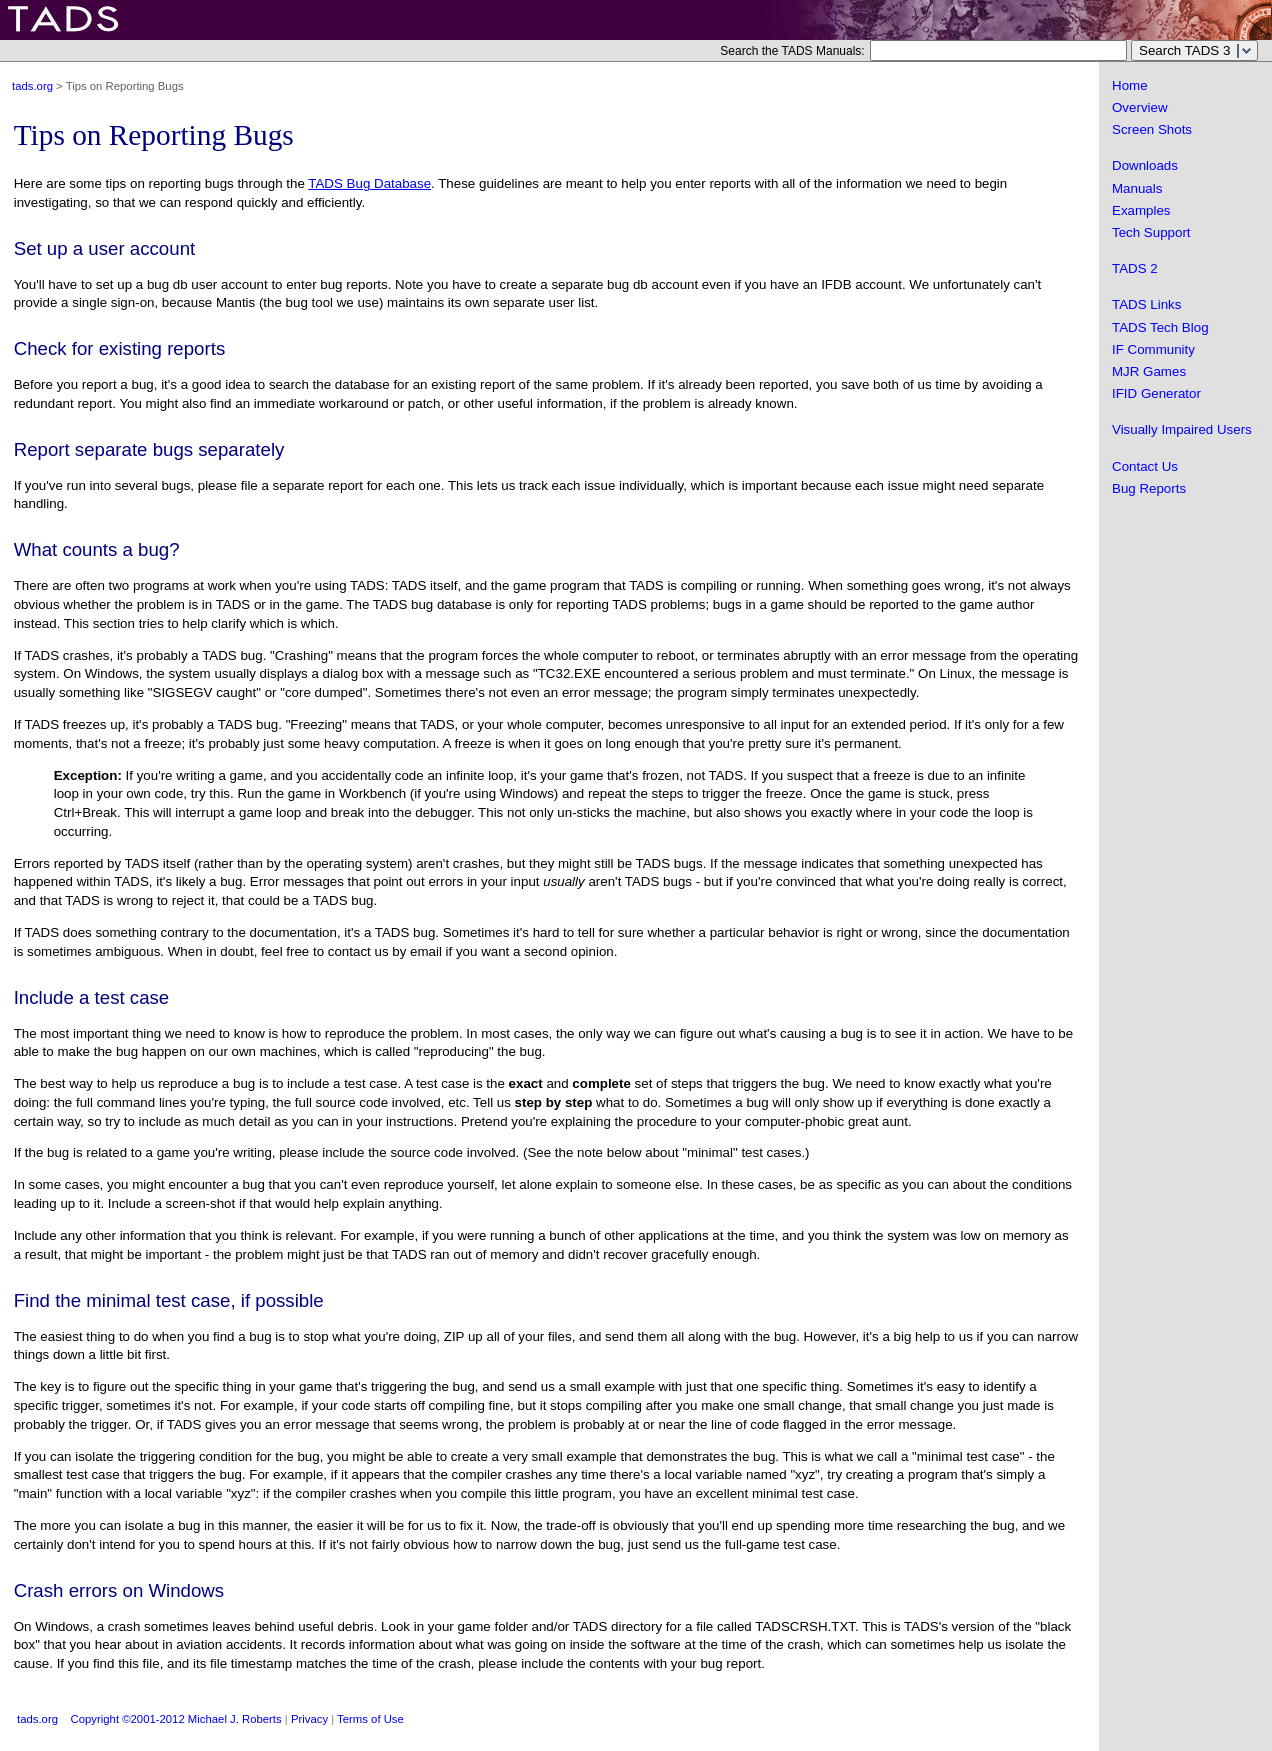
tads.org (32, 86)
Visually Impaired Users (1182, 429)
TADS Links (1146, 304)
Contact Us (1145, 466)
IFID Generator (1156, 393)
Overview (1140, 107)
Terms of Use (370, 1719)
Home (1130, 85)
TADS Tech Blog (1160, 327)
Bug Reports (1149, 488)
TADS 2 (1135, 268)
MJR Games (1149, 371)
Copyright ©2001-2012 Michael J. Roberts (176, 1719)
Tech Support (1151, 232)
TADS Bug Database (369, 183)
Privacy (309, 1719)
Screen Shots (1152, 129)
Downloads (1145, 165)
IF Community (1153, 349)
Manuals (1137, 188)
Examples (1141, 210)
